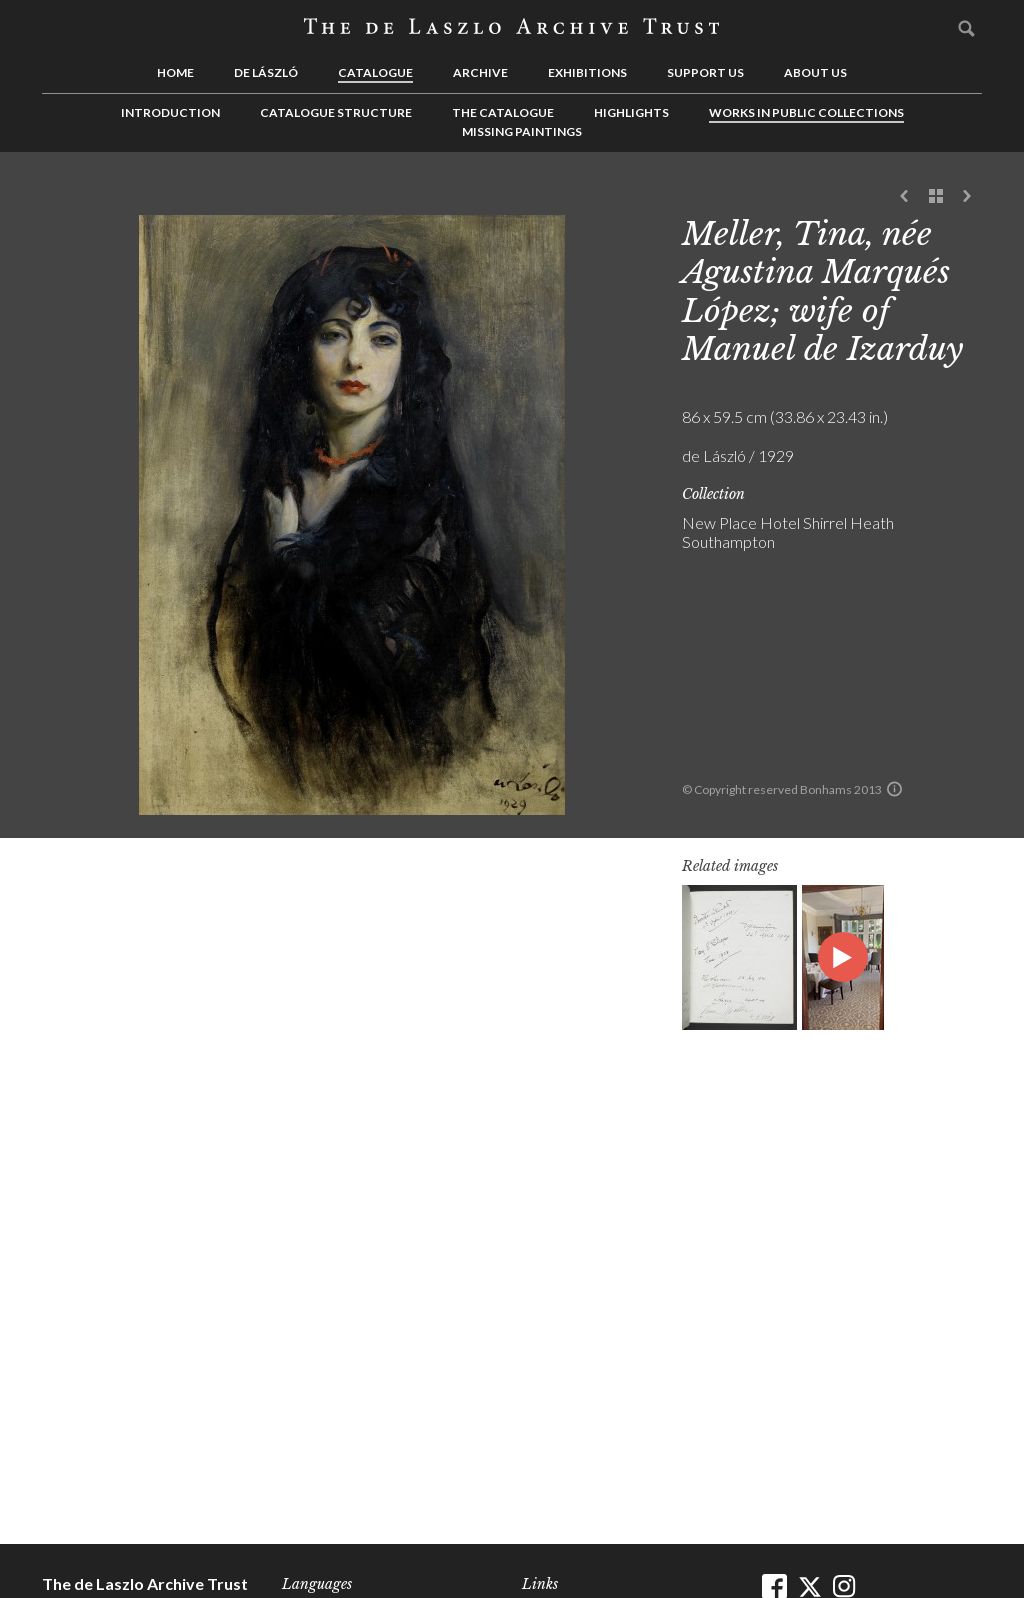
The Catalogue (503, 112)
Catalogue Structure (336, 112)
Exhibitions (587, 72)
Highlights (631, 112)
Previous (905, 197)
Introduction (170, 112)
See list (936, 197)
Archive (480, 72)
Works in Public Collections (806, 112)
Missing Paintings (522, 131)
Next (967, 197)
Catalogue (375, 72)
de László (266, 72)
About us (815, 72)
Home (175, 72)
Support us (705, 72)
